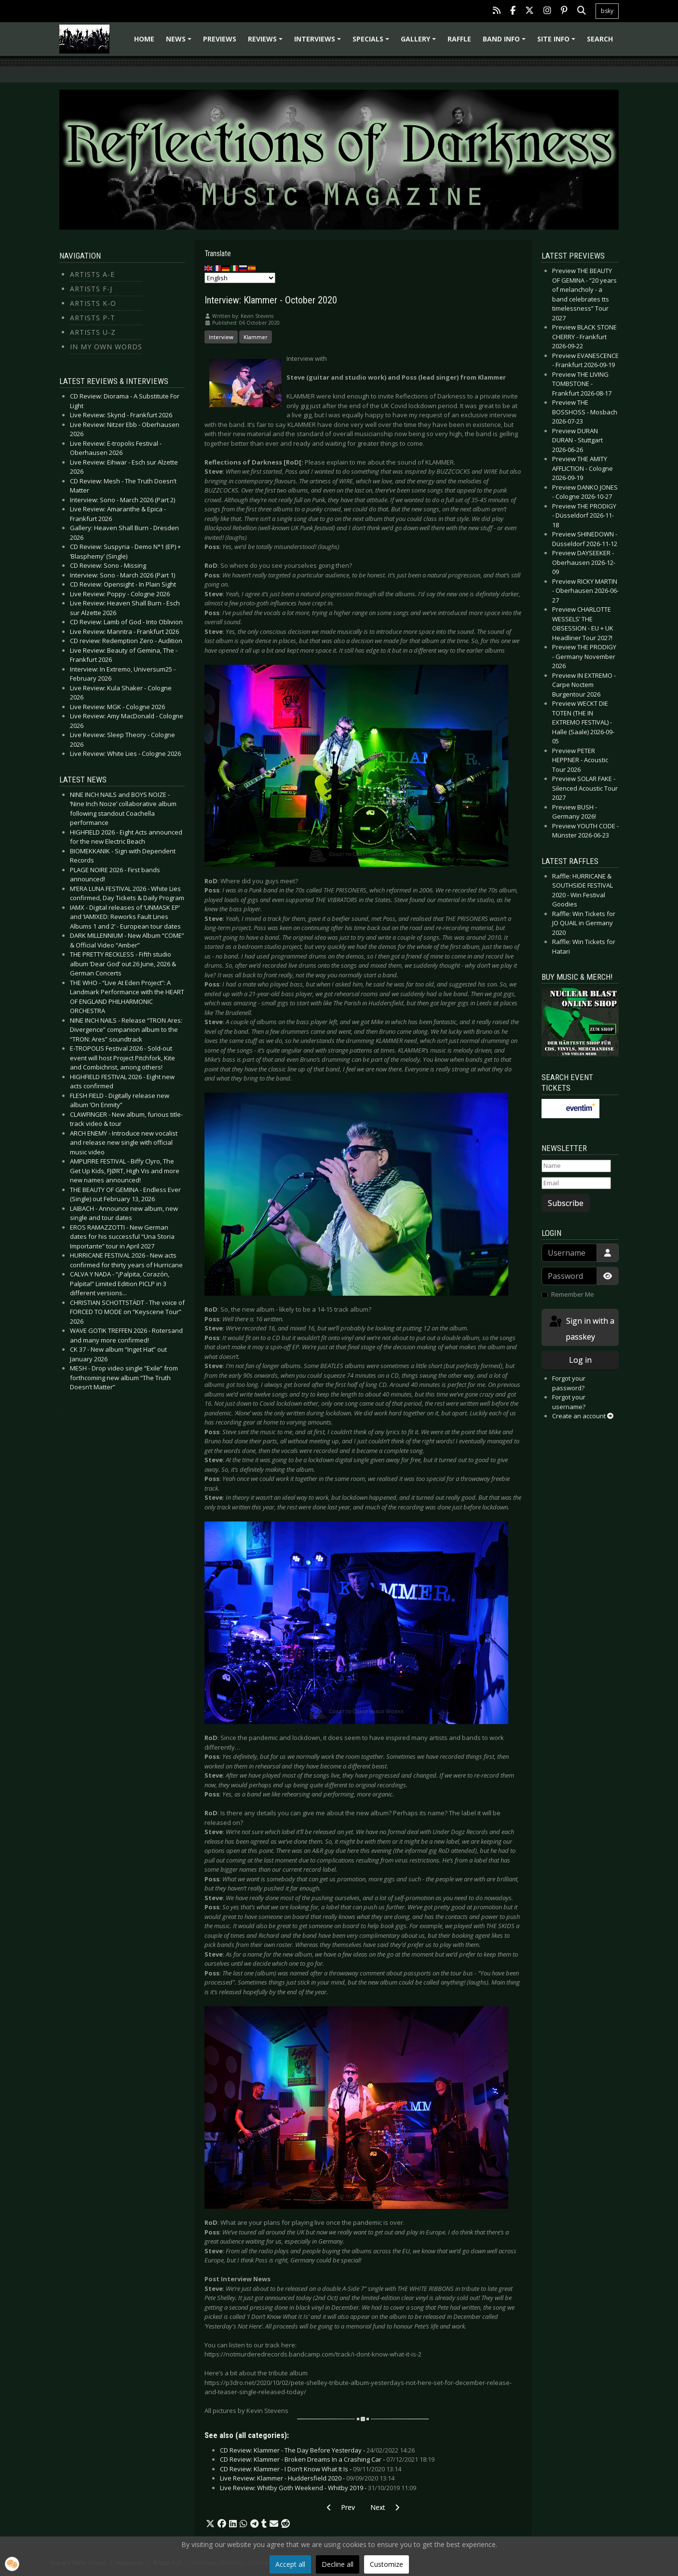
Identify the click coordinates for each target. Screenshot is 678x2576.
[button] (210, 2524)
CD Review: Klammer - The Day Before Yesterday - (317, 2450)
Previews (219, 38)
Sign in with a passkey (581, 1328)
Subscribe (565, 1203)
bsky (607, 11)
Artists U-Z (93, 332)
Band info (506, 42)
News (180, 42)
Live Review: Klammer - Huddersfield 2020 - (307, 2478)
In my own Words (106, 346)
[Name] (576, 1166)
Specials (372, 42)
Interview (221, 337)
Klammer (256, 337)
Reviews (266, 42)
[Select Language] (239, 278)
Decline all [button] (337, 2564)
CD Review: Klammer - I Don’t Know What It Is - (310, 2469)
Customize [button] (386, 2564)
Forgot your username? (568, 1402)
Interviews (319, 42)
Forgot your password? (568, 1383)
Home (144, 38)
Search (600, 38)
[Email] (576, 1183)
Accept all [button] (290, 2564)
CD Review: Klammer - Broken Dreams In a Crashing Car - (327, 2459)
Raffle (459, 38)
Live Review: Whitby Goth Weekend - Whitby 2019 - (318, 2487)
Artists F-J (91, 288)
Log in (580, 1360)
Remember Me (572, 1294)
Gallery (420, 42)
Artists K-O (93, 303)
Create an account (582, 1415)
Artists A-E (92, 274)
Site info (557, 42)
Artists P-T (92, 317)
